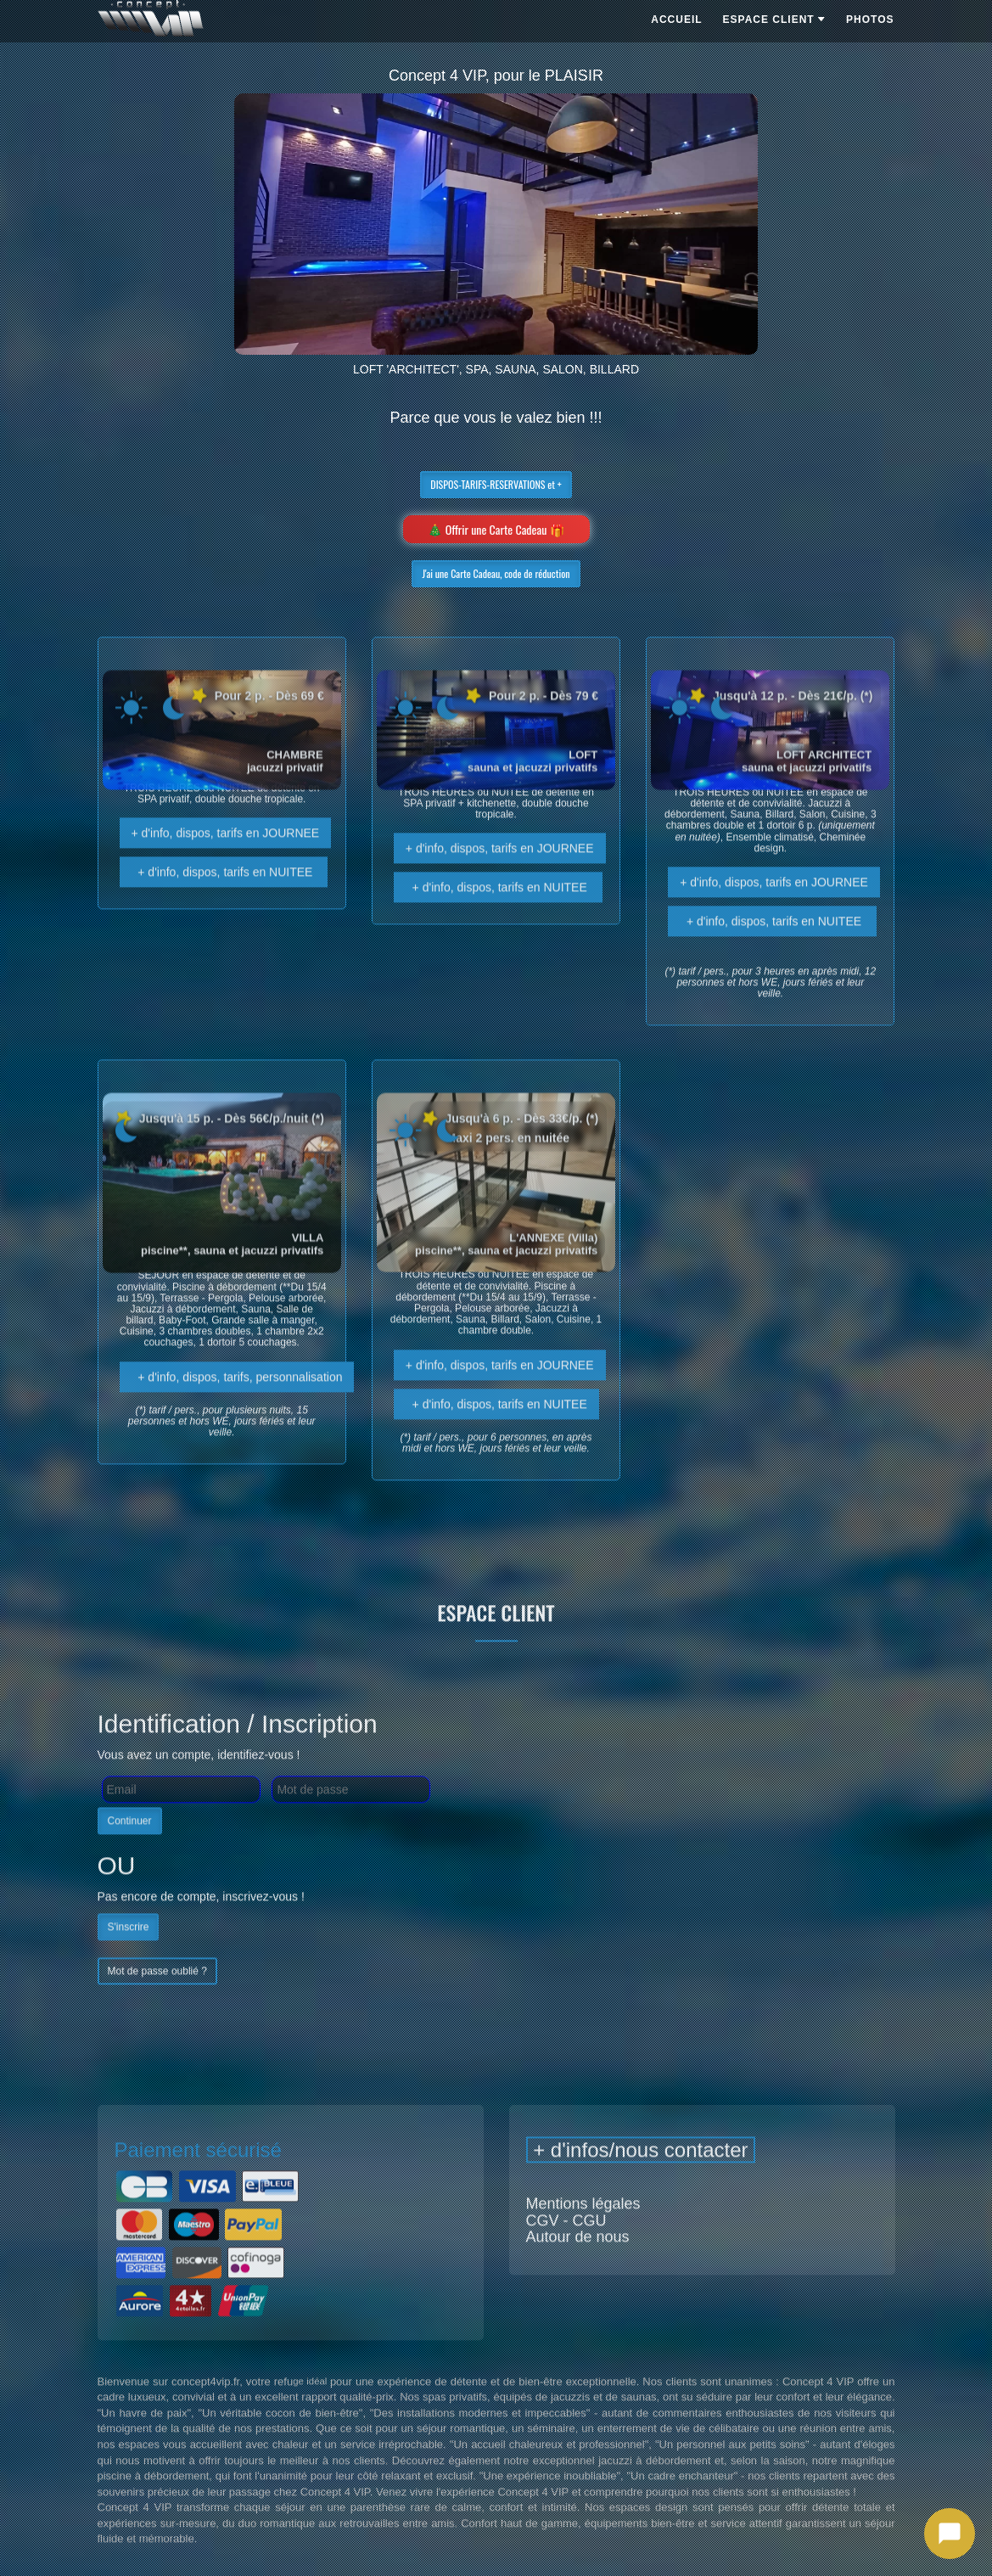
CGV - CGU (566, 2250)
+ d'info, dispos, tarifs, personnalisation (237, 1407)
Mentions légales (583, 2233)
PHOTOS (870, 19)
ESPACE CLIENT (774, 19)
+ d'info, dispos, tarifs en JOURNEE (226, 864)
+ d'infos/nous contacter (641, 2180)
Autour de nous (578, 2267)
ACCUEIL (676, 19)
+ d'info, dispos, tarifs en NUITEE (224, 903)
